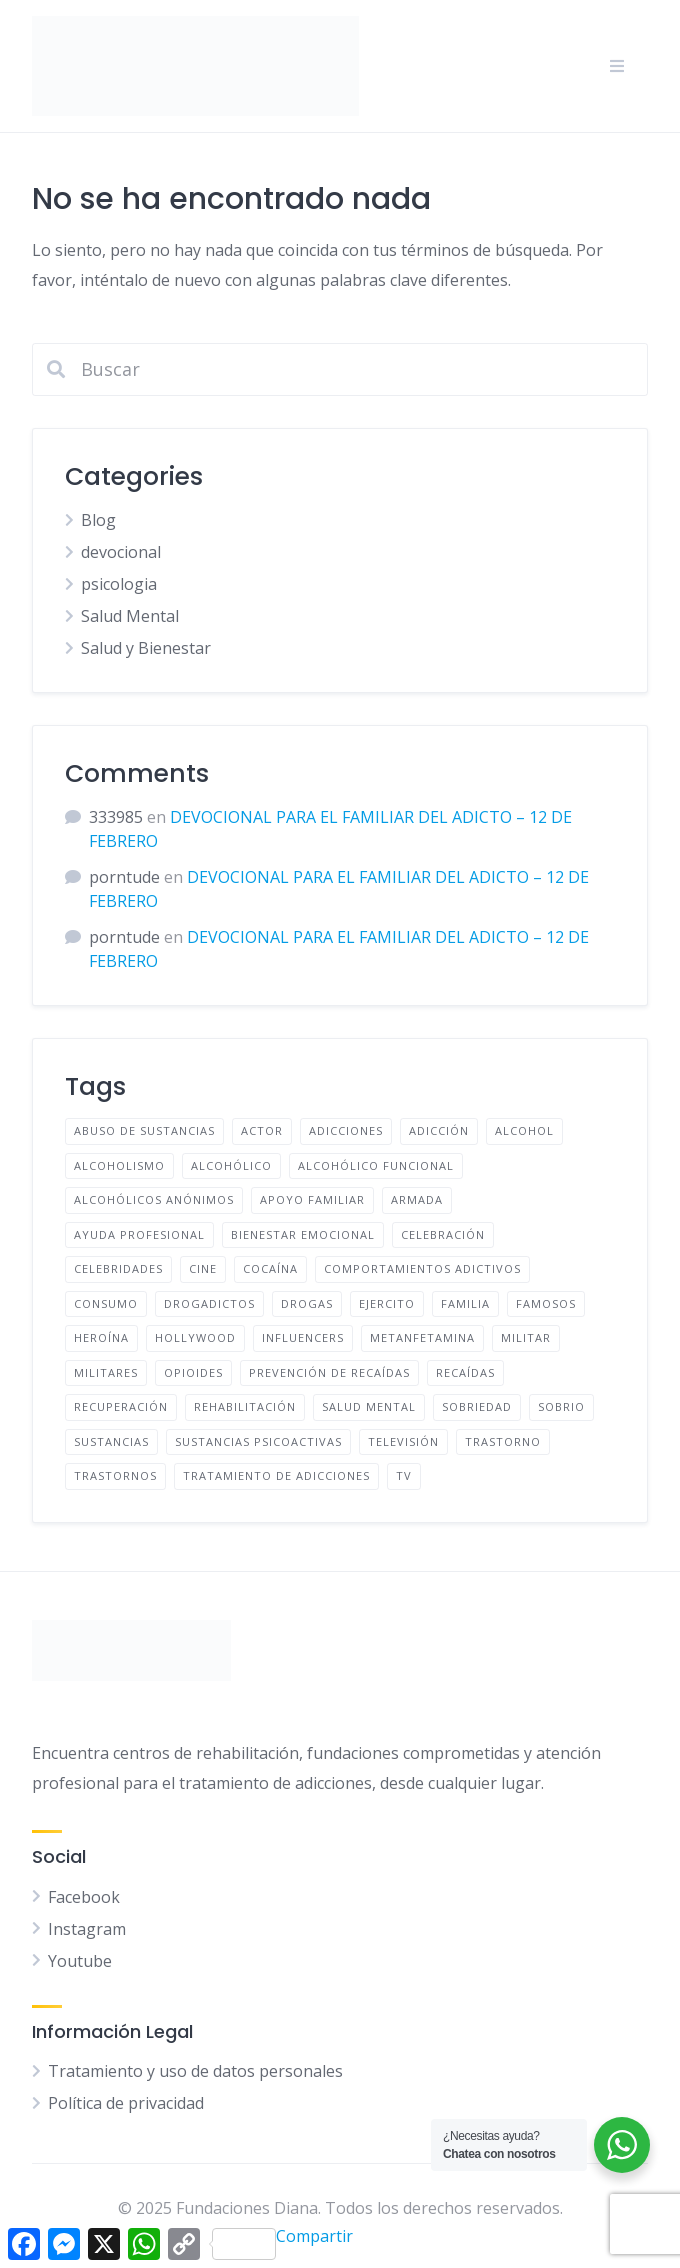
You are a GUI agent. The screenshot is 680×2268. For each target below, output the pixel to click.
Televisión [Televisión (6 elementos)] (403, 1441)
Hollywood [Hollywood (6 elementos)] (195, 1337)
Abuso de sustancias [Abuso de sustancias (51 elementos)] (144, 1130)
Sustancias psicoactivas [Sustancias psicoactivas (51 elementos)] (258, 1441)
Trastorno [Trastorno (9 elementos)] (503, 1441)
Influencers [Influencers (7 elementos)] (303, 1337)
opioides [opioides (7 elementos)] (193, 1372)
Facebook (84, 1897)
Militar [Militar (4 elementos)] (526, 1337)
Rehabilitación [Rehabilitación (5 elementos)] (245, 1406)
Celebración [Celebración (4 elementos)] (443, 1234)
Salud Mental (130, 616)
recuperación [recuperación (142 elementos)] (121, 1406)
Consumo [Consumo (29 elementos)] (106, 1303)
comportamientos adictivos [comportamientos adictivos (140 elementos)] (422, 1268)
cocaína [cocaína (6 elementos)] (270, 1268)
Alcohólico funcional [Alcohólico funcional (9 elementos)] (376, 1165)
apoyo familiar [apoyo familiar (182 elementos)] (312, 1199)
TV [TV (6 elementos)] (404, 1475)
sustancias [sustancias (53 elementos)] (111, 1441)
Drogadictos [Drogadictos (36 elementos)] (209, 1303)
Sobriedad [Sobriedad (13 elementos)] (477, 1406)
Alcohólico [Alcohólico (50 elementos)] (231, 1165)
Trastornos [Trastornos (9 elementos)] (115, 1475)
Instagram (87, 1929)
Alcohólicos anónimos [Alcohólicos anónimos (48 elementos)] (154, 1199)
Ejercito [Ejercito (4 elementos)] (387, 1303)
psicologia (119, 584)
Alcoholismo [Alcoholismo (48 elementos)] (119, 1165)
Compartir (282, 2242)
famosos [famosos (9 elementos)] (546, 1303)
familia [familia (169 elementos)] (465, 1303)
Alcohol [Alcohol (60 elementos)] (524, 1130)
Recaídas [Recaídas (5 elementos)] (465, 1372)
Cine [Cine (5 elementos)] (203, 1268)
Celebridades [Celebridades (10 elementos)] (118, 1268)
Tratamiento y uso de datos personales (195, 2071)
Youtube (80, 1961)
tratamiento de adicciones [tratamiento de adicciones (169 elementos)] (276, 1475)
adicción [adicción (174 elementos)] (439, 1130)
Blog (98, 520)
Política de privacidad (126, 2103)
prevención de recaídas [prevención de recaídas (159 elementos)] (329, 1372)
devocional (121, 552)
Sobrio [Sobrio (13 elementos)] (561, 1406)
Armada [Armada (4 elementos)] (417, 1199)
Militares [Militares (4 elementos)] (106, 1372)
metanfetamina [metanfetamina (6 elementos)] (422, 1337)
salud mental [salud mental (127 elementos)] (369, 1406)
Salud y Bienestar (146, 648)
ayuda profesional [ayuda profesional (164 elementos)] (139, 1234)
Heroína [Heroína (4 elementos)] (101, 1337)
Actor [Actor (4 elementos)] (262, 1130)
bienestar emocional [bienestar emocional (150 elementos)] (303, 1234)
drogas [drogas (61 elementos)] (307, 1303)
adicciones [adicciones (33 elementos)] (346, 1130)
